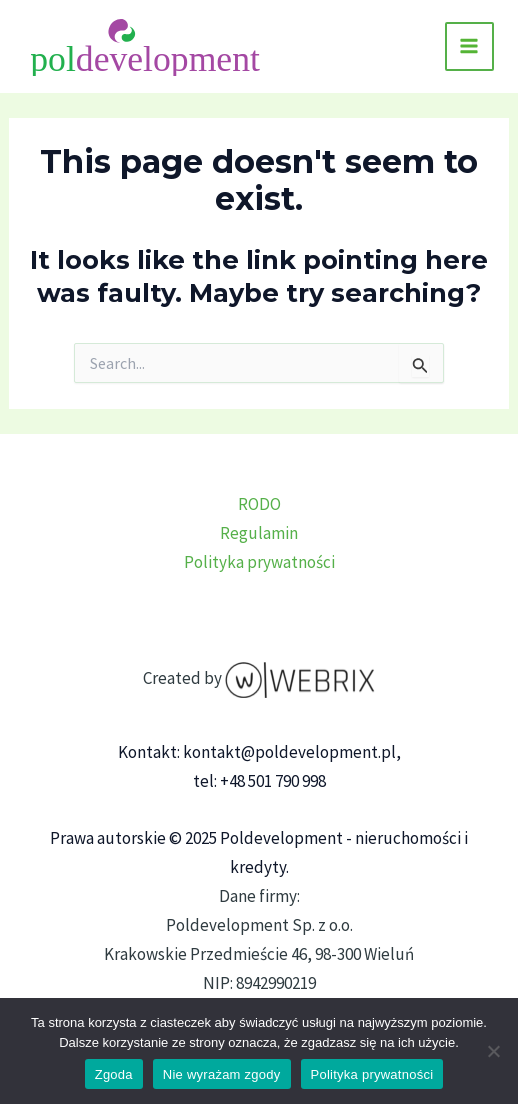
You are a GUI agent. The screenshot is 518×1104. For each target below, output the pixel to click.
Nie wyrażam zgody (222, 1074)
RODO (259, 504)
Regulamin (259, 533)
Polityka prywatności (259, 562)
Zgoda (114, 1074)
